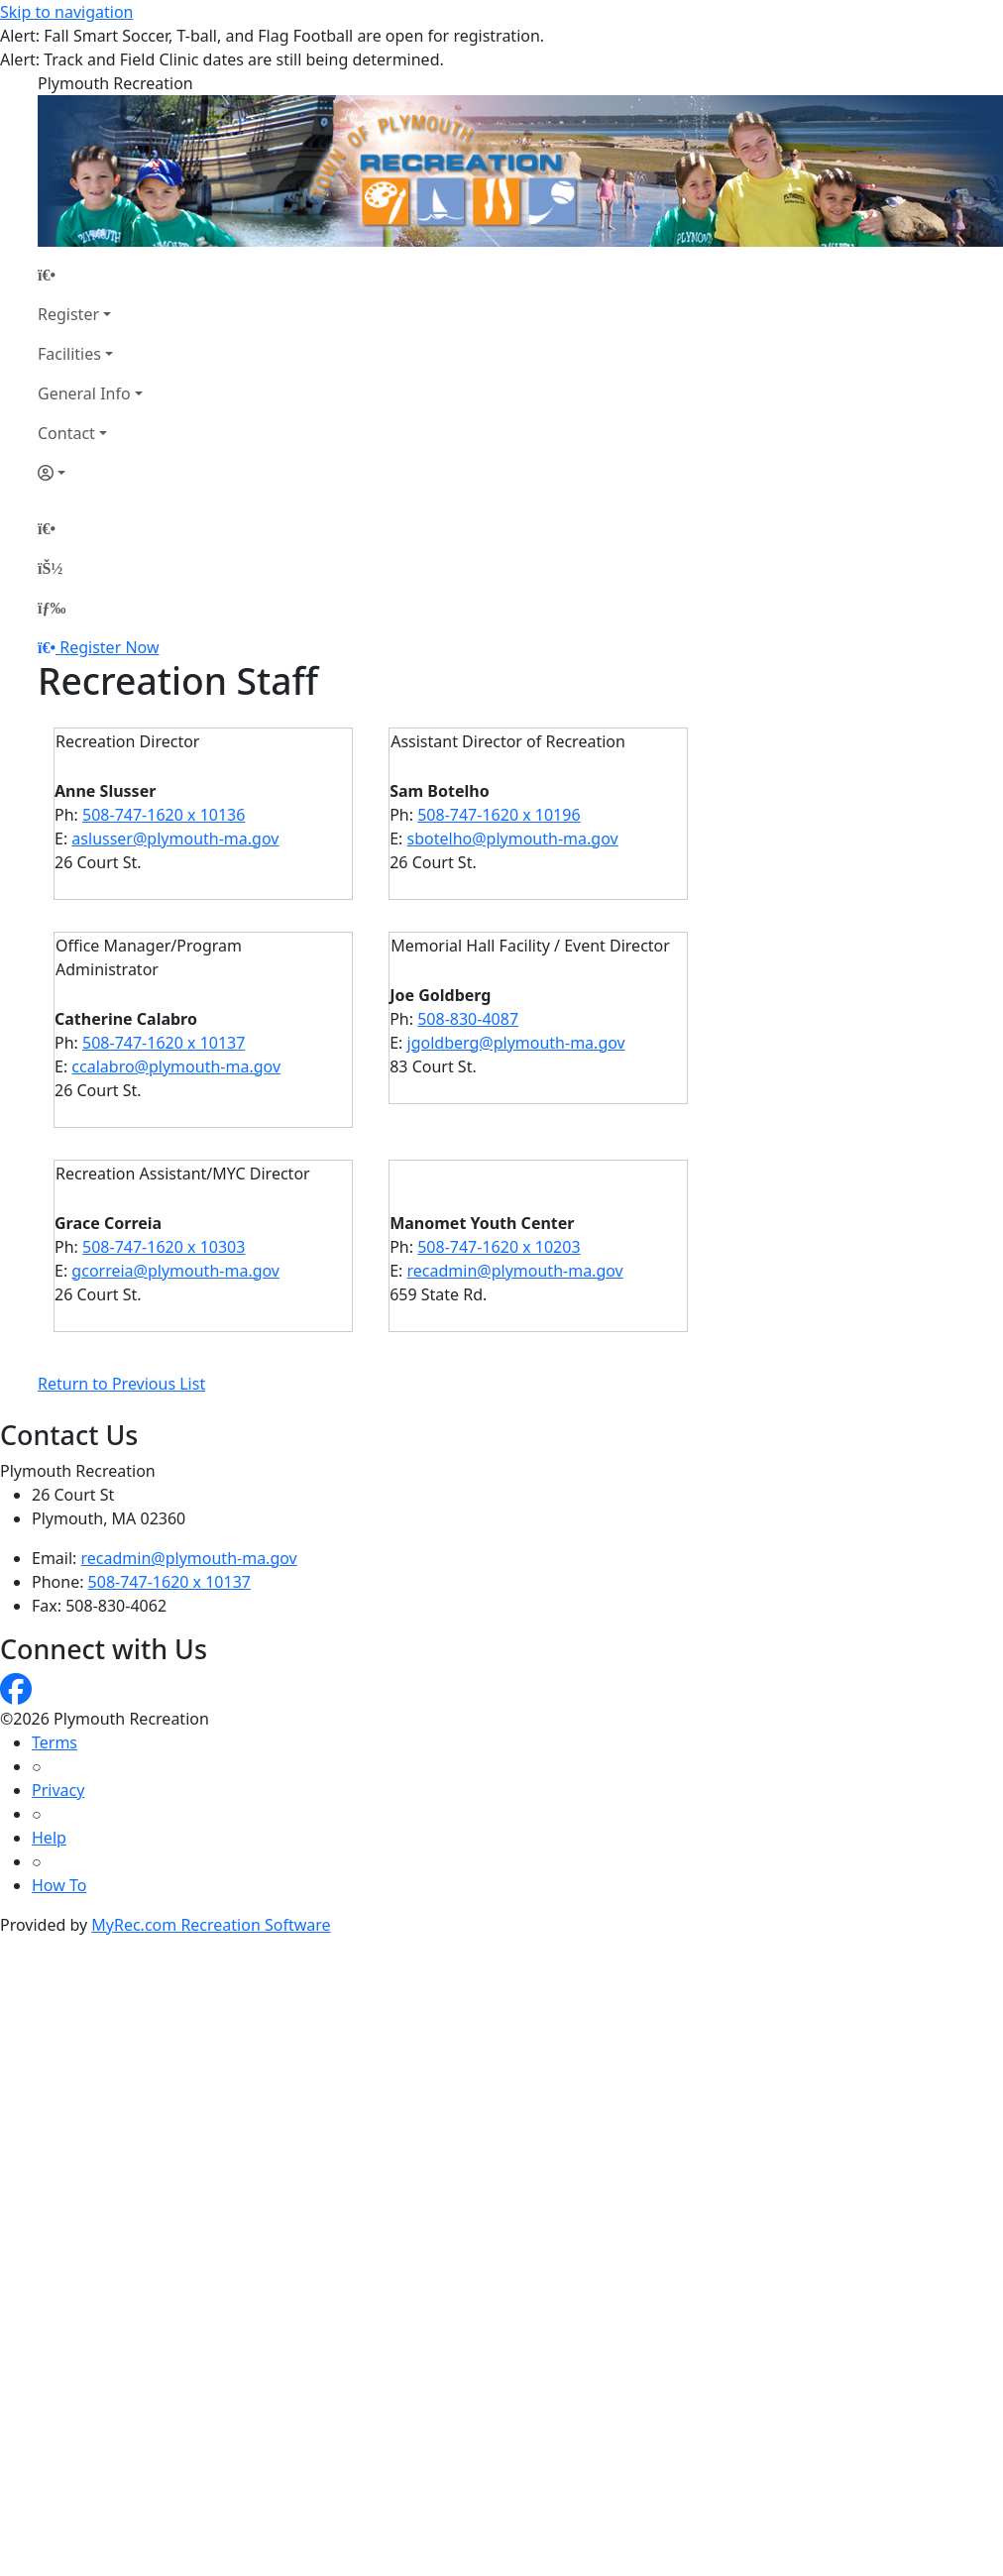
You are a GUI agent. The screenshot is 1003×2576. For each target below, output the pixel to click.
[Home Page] (90, 274)
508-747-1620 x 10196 (498, 815)
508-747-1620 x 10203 (498, 1247)
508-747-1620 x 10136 (163, 815)
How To (59, 1885)
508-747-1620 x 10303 (163, 1247)
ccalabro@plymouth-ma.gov (175, 1066)
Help (49, 1837)
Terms (54, 1742)
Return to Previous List (121, 1384)
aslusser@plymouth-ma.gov (175, 838)
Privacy (58, 1790)
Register (68, 314)
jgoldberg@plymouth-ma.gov (516, 1043)
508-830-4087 (467, 1019)
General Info (84, 393)
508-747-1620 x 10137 (163, 1043)
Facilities (69, 354)
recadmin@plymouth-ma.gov (515, 1271)
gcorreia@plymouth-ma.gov (175, 1271)
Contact (66, 433)
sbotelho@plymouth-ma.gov (512, 838)
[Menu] (51, 607)
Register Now (109, 647)
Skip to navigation (66, 12)
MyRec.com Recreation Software (210, 1925)
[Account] (90, 473)
